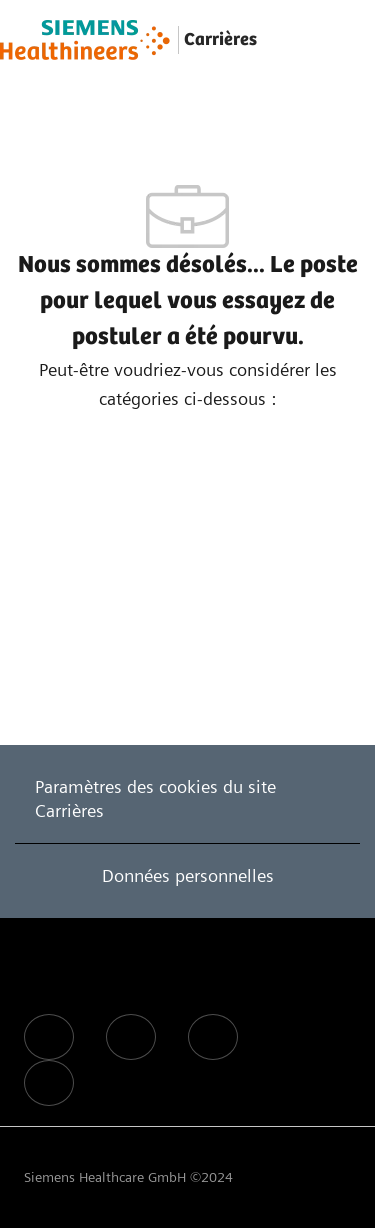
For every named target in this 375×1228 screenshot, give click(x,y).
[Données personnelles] (188, 876)
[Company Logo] (85, 40)
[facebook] (49, 1037)
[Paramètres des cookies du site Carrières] (187, 799)
